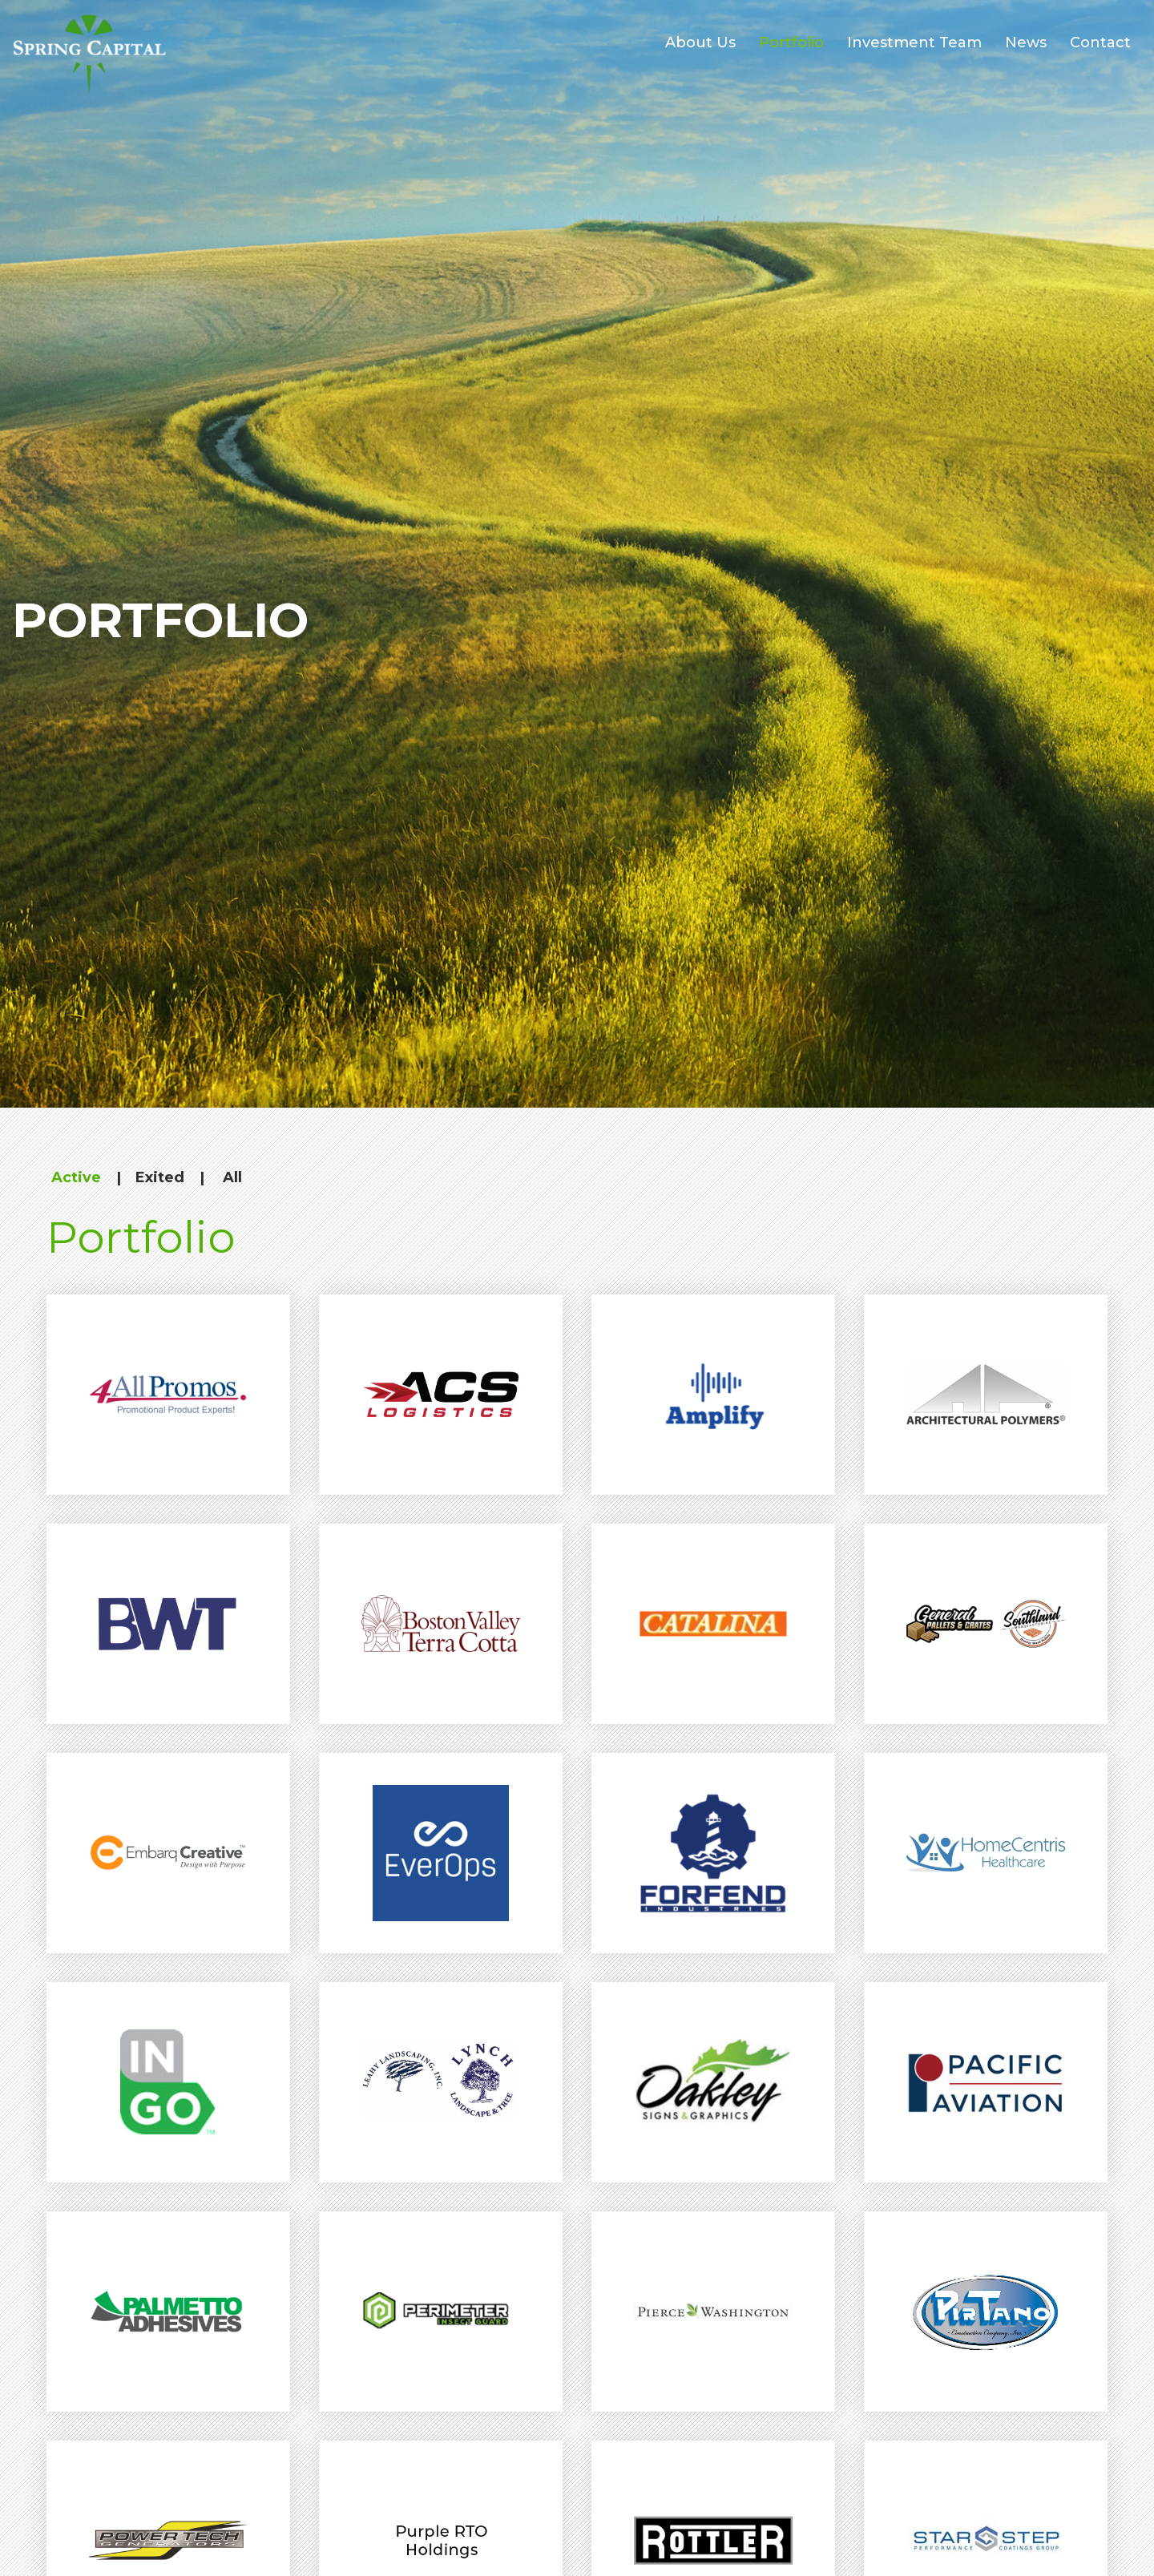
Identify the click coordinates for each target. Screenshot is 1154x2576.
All (232, 1177)
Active (76, 1177)
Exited (159, 1177)
